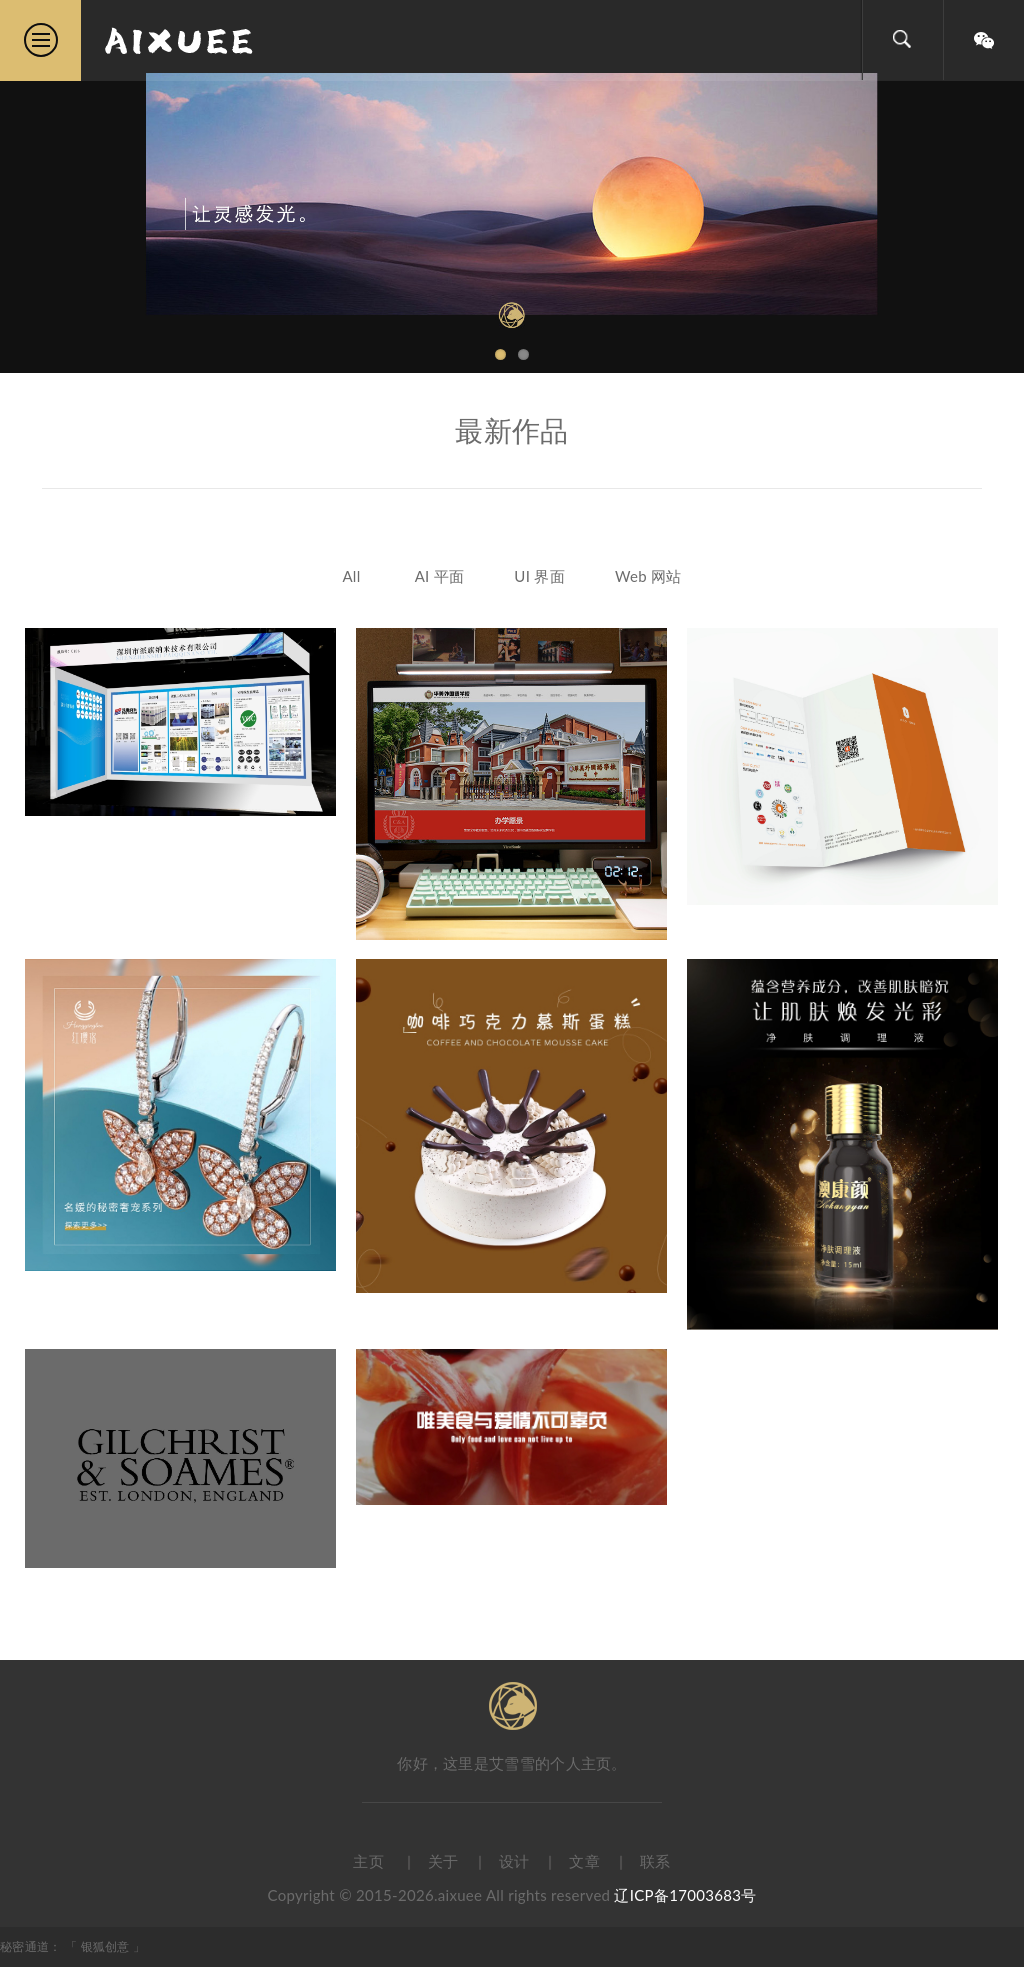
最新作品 (511, 430)
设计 (514, 1861)
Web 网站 (648, 576)
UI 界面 (539, 576)
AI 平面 (440, 576)
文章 (584, 1861)
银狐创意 (107, 1946)
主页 (368, 1861)
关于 (443, 1861)
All (351, 576)
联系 (655, 1861)
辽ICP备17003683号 (685, 1895)
